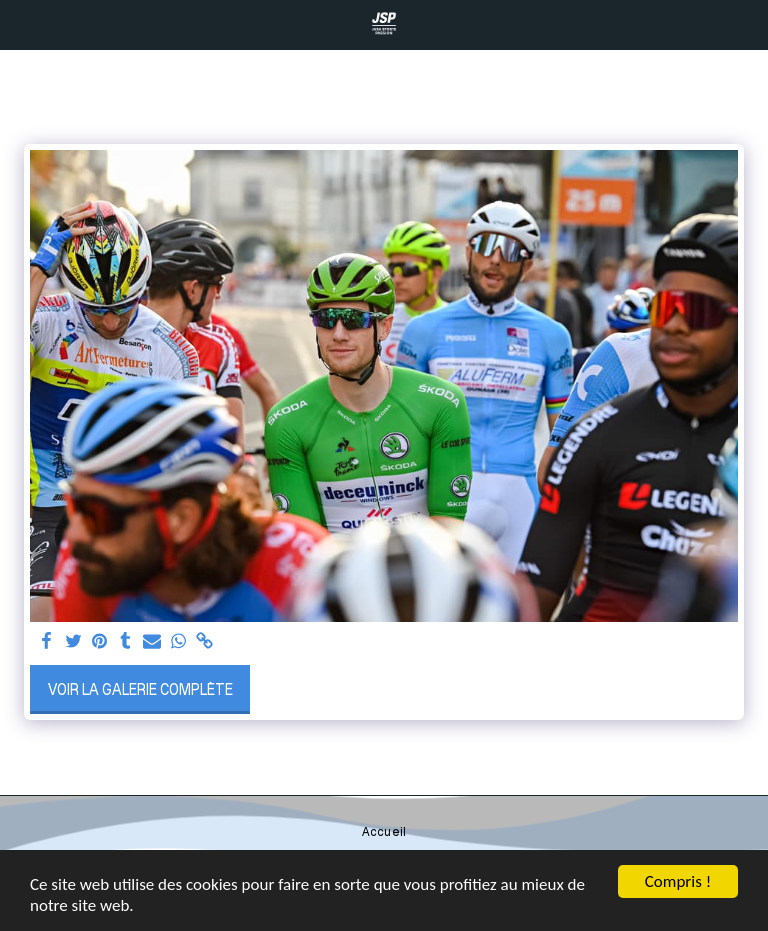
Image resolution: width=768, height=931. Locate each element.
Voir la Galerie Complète (140, 689)
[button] (22, 24)
